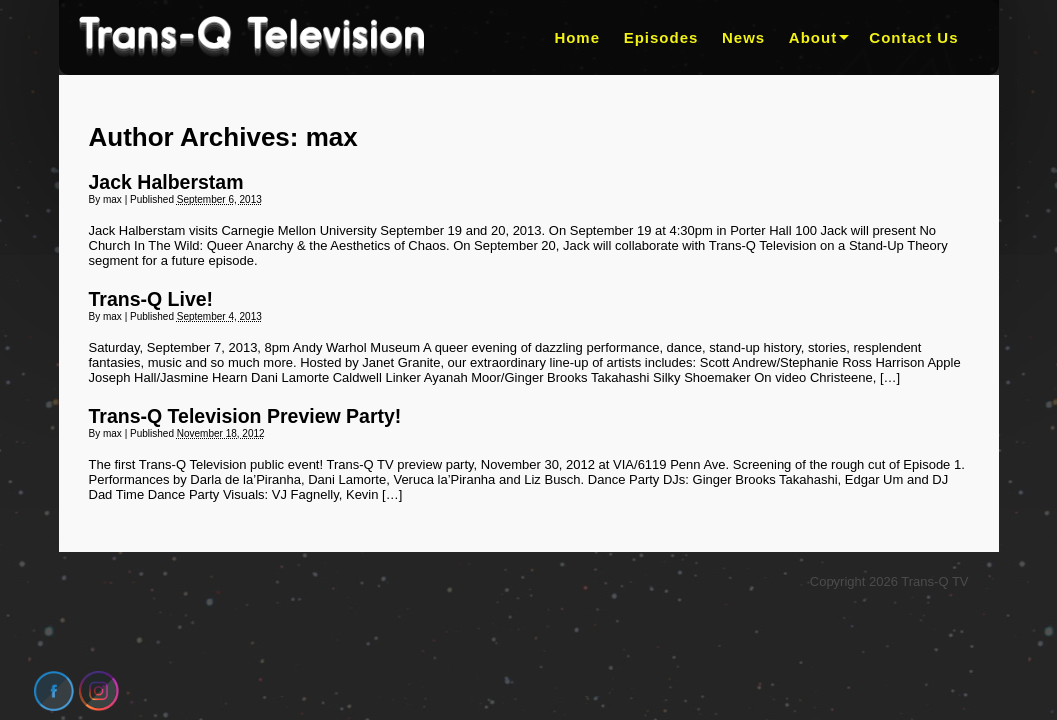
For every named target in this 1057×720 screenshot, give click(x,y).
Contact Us (913, 37)
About (813, 37)
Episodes (661, 37)
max (332, 137)
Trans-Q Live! (151, 299)
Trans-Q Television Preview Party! (245, 416)
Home (577, 37)
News (743, 37)
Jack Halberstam (166, 182)
